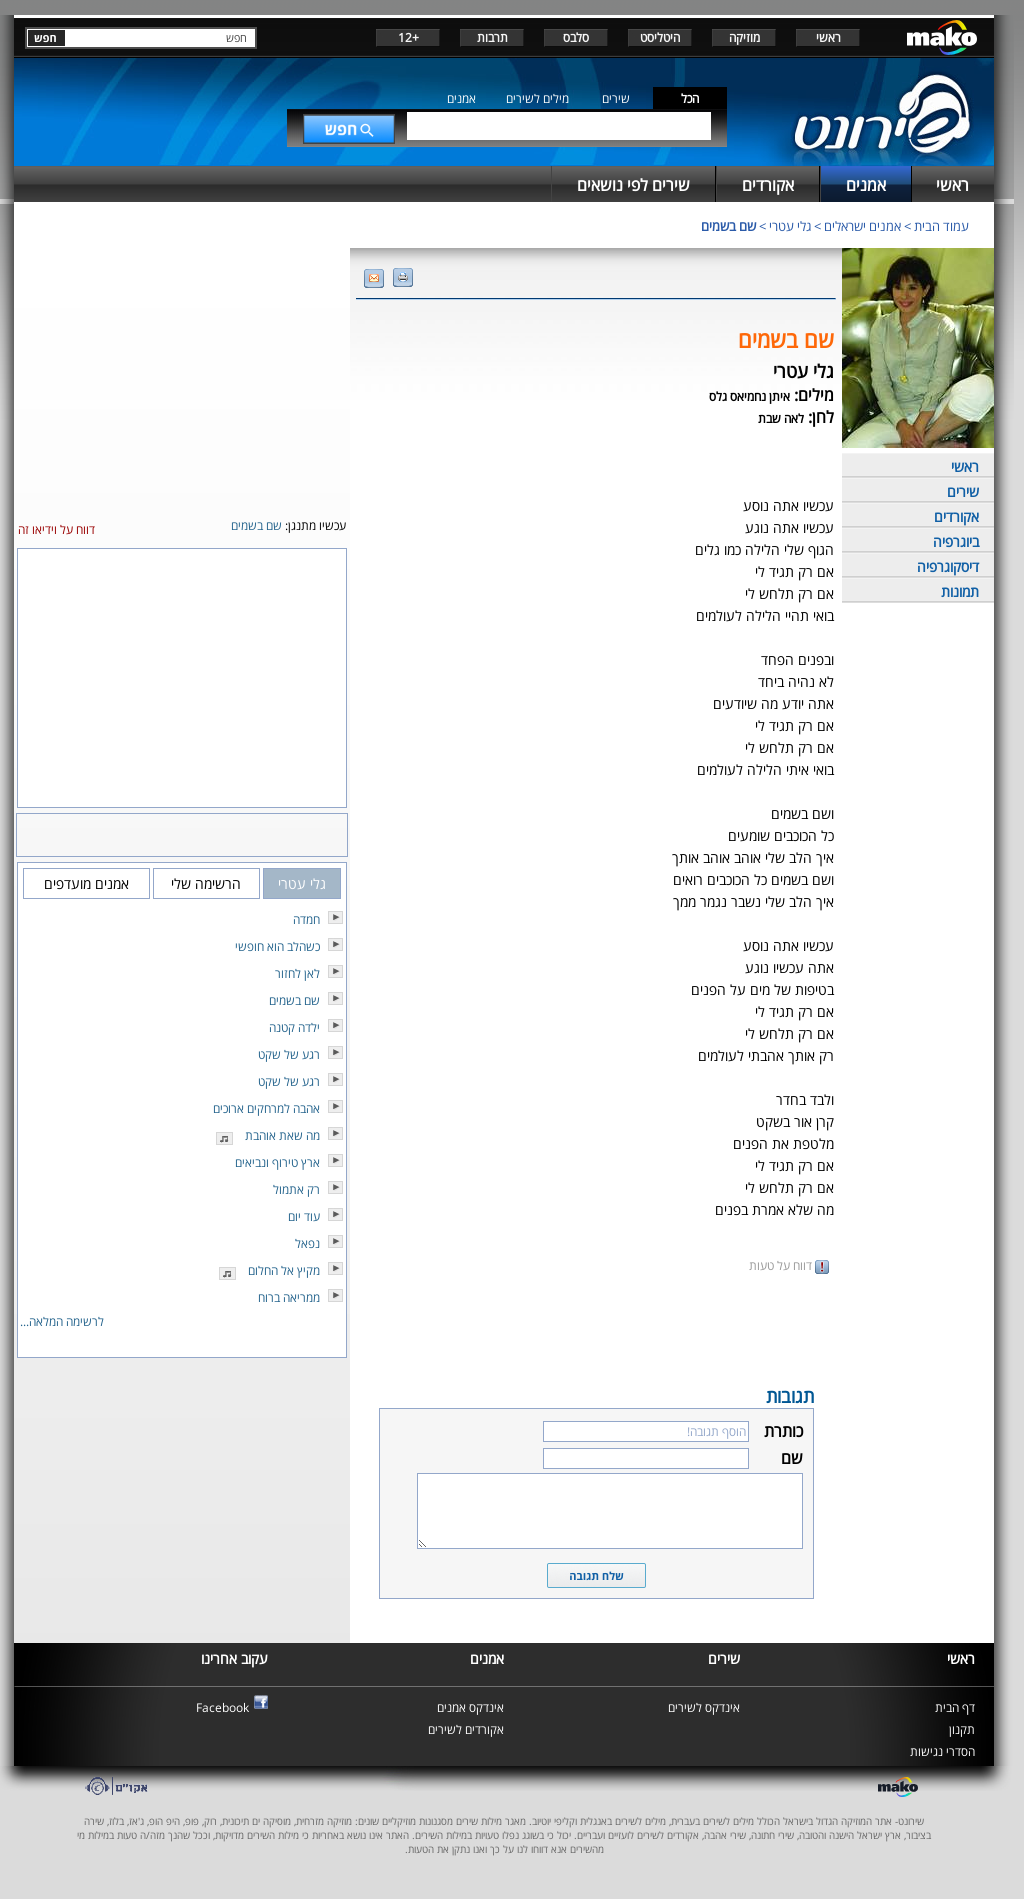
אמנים (461, 98)
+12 (408, 37)
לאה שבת (781, 418)
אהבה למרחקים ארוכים (266, 1108)
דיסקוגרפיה (948, 566)
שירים (616, 98)
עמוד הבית (941, 226)
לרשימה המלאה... (62, 1321)
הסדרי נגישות (942, 1751)
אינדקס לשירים (704, 1707)
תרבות (492, 37)
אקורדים (956, 516)
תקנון (962, 1729)
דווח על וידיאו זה (56, 529)
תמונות (960, 591)
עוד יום (304, 1216)
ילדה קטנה (294, 1027)
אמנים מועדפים (86, 883)
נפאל (307, 1243)
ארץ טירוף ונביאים (277, 1162)
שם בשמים (728, 226)
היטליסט (660, 37)
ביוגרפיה (956, 541)
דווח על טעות (789, 1265)
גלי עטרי (790, 226)
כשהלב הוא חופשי (277, 946)
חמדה (306, 919)
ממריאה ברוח (289, 1297)
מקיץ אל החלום (284, 1270)
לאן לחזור (297, 973)
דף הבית (955, 1707)
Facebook (222, 1707)
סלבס (576, 37)
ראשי (828, 37)
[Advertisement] (596, 1328)
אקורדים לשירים (466, 1729)
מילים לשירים (537, 98)
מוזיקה (744, 37)
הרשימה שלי (206, 883)
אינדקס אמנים (470, 1707)
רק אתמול (296, 1189)
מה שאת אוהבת (282, 1135)
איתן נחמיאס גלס (749, 396)
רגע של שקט (289, 1054)
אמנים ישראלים (862, 226)
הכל (690, 98)
